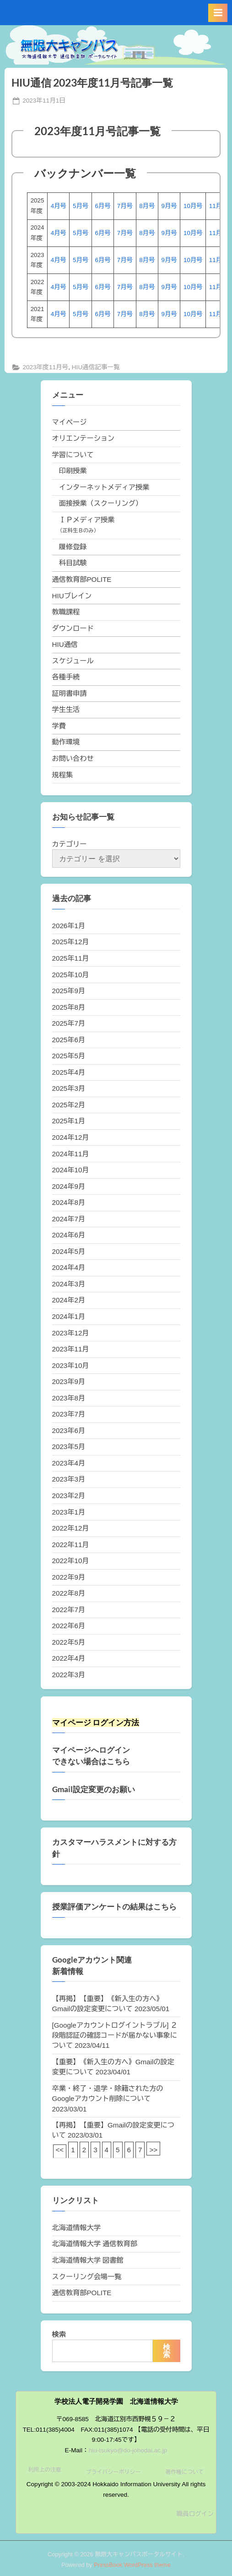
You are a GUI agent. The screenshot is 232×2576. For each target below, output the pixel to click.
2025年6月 (69, 1040)
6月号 (102, 205)
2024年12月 (70, 1137)
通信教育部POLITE (82, 579)
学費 (59, 726)
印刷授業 (73, 471)
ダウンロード (73, 628)
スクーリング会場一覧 (87, 2277)
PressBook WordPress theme (132, 2564)
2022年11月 (70, 1544)
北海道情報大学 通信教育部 (94, 2244)
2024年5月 (69, 1251)
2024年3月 (69, 1284)
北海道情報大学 (76, 2227)
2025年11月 (70, 958)
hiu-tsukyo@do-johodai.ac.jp (128, 2450)
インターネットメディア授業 (104, 487)
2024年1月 (69, 1316)
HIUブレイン (72, 596)
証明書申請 (69, 693)
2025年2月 (69, 1105)
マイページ (69, 422)
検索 (59, 2334)
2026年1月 (69, 926)
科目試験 (73, 563)
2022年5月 (69, 1642)
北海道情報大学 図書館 (88, 2260)
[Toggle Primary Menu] (217, 13)
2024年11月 (70, 1154)
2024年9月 (69, 1186)
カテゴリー (69, 844)
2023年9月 (69, 1381)
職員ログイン (195, 2513)
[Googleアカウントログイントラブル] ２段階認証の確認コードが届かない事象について (115, 2035)
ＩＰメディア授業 (87, 520)
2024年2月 (69, 1300)
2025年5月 (69, 1056)
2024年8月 (69, 1202)
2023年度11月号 (45, 367)
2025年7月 (69, 1023)
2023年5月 (69, 1446)
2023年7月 (69, 1414)
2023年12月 (70, 1333)
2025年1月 (69, 1121)
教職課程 (66, 612)
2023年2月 (69, 1495)
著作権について (184, 2472)
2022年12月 (70, 1528)
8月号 (147, 205)
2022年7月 (69, 1609)
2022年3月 (69, 1675)
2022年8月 (69, 1593)
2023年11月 (70, 1349)
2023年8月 (69, 1398)
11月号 (218, 205)
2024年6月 (69, 1235)
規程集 (62, 775)
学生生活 (66, 709)
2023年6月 (69, 1430)
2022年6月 (69, 1626)
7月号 (125, 205)
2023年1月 (69, 1512)
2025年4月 (69, 1072)
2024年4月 (69, 1267)
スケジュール (73, 661)
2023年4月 (69, 1463)
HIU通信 (65, 644)
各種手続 (66, 677)
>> (153, 2150)
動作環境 (66, 742)
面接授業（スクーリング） (100, 503)
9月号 (169, 205)
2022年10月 (70, 1560)
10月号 (192, 205)
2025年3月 (69, 1088)
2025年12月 (70, 942)
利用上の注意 (44, 2470)
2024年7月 (69, 1219)
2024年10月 (70, 1170)
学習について (73, 455)
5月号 (80, 205)
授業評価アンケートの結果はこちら (114, 1906)
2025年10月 (70, 975)
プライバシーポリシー (113, 2472)
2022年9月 (69, 1577)
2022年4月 (69, 1658)
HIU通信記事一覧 (96, 367)
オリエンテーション (83, 438)
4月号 (58, 205)
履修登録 (73, 547)
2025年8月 (69, 1007)
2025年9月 (69, 991)
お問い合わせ (73, 758)
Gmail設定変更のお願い (93, 1789)
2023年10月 (70, 1365)
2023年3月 (69, 1479)
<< (60, 2150)
